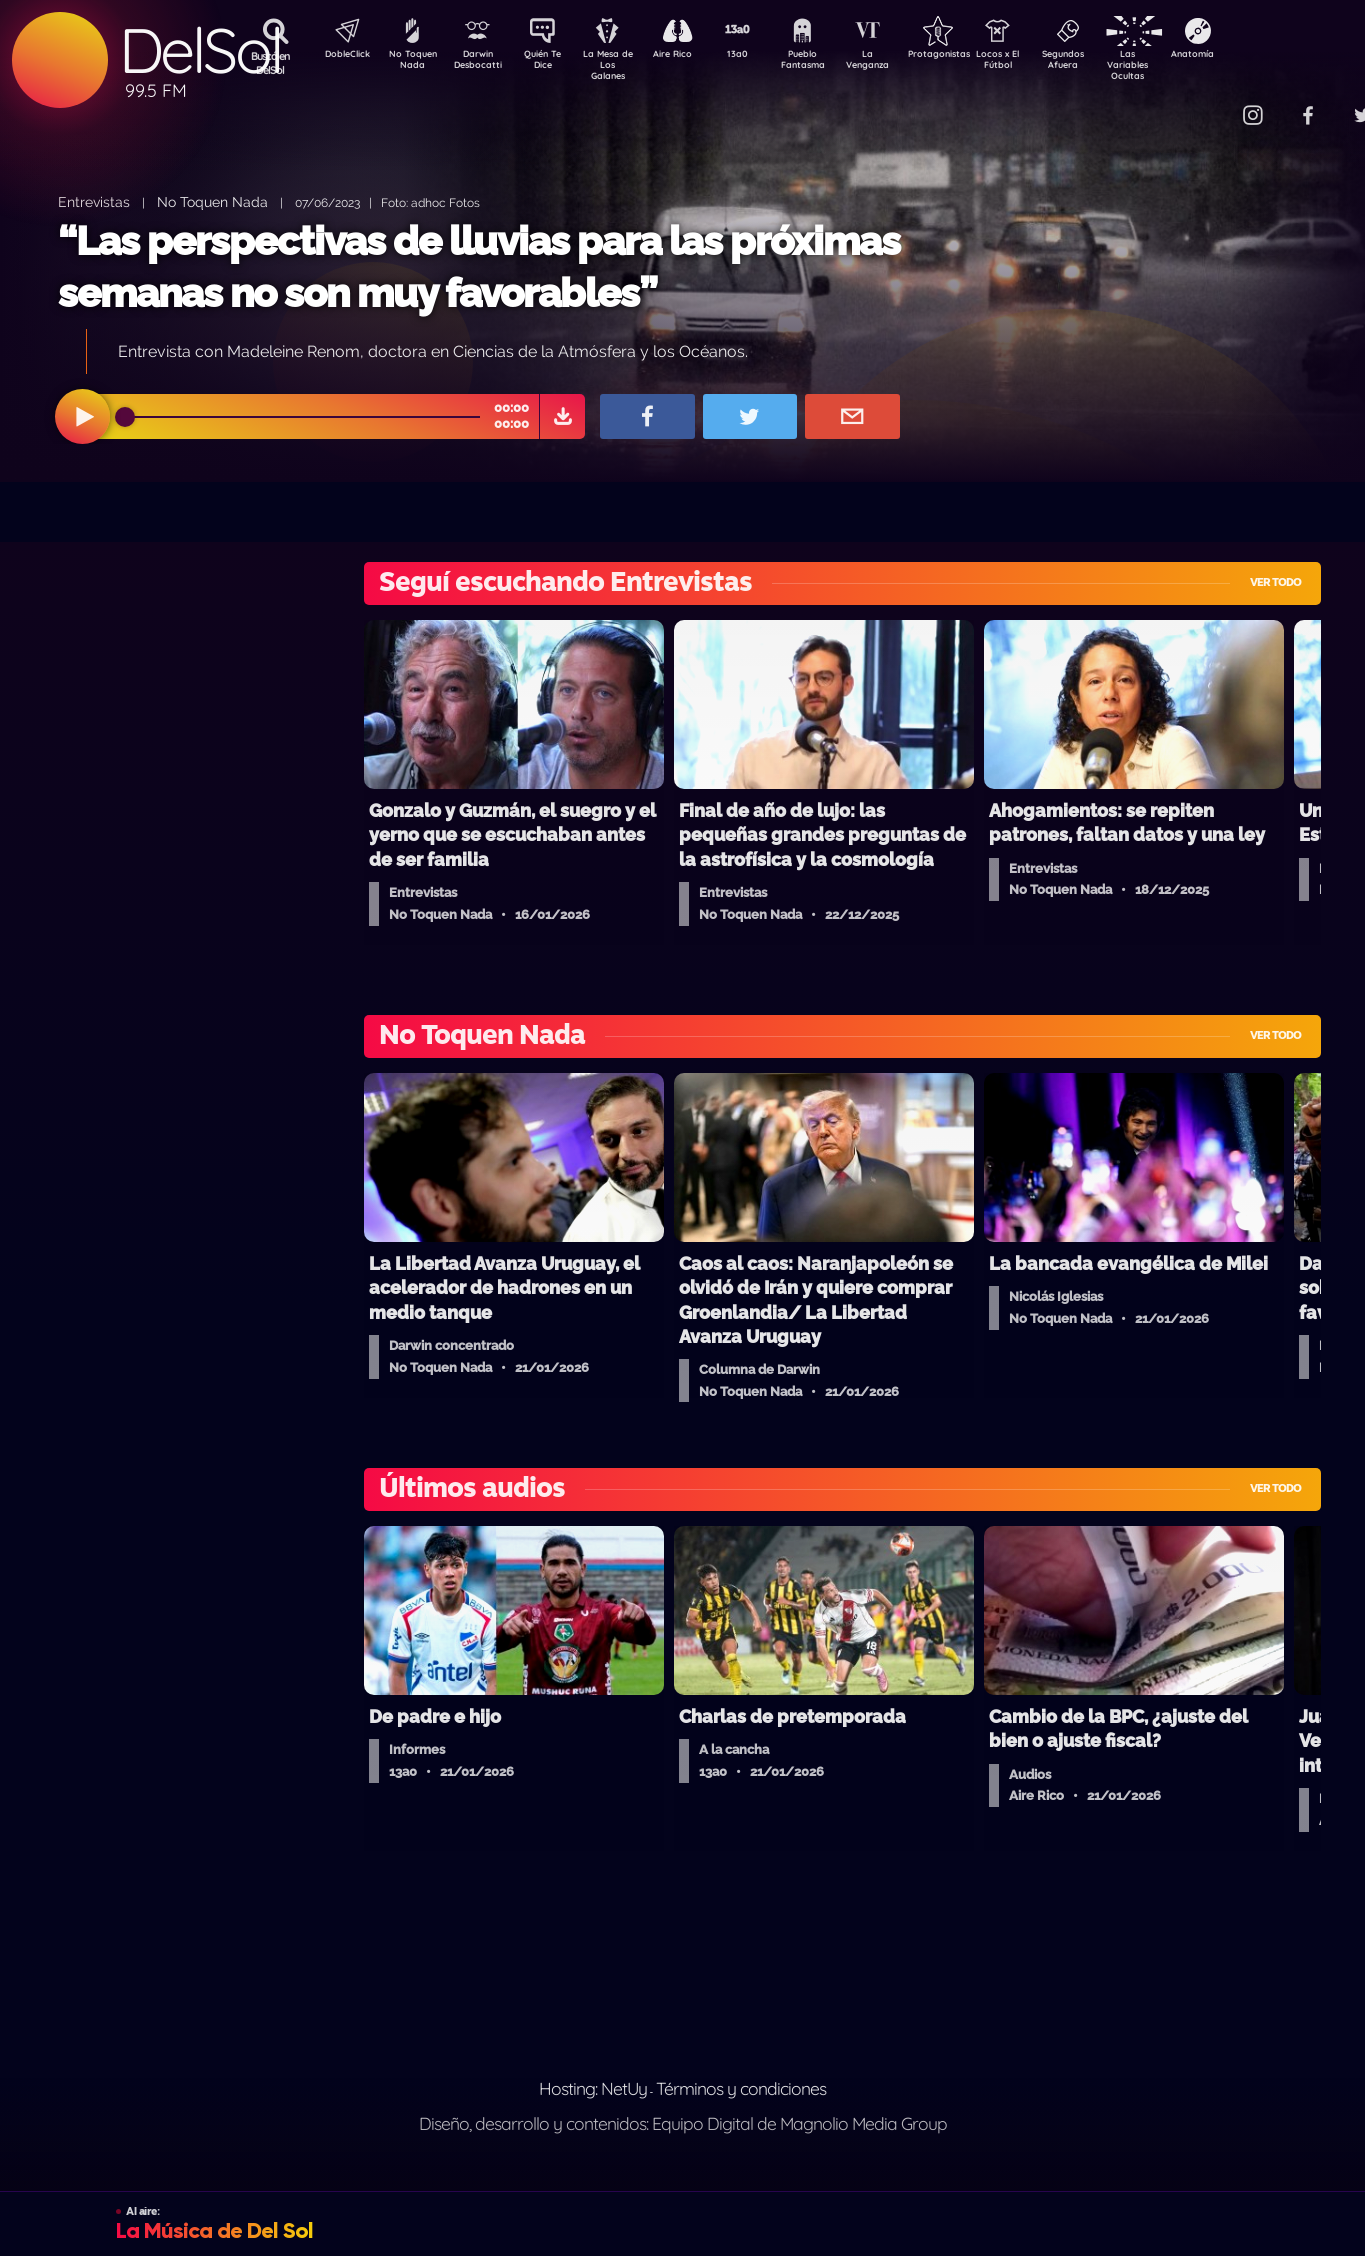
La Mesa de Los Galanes (620, 64)
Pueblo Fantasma (830, 63)
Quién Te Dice (550, 63)
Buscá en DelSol (270, 63)
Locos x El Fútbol (1040, 63)
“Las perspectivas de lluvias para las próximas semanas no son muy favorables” (479, 266)
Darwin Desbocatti (480, 63)
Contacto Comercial (1211, 102)
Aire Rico (690, 56)
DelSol (200, 50)
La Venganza (900, 63)
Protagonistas (970, 56)
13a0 (760, 56)
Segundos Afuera (1110, 63)
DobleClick (340, 56)
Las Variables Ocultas (1180, 64)
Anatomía (1250, 56)
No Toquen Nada (410, 63)
